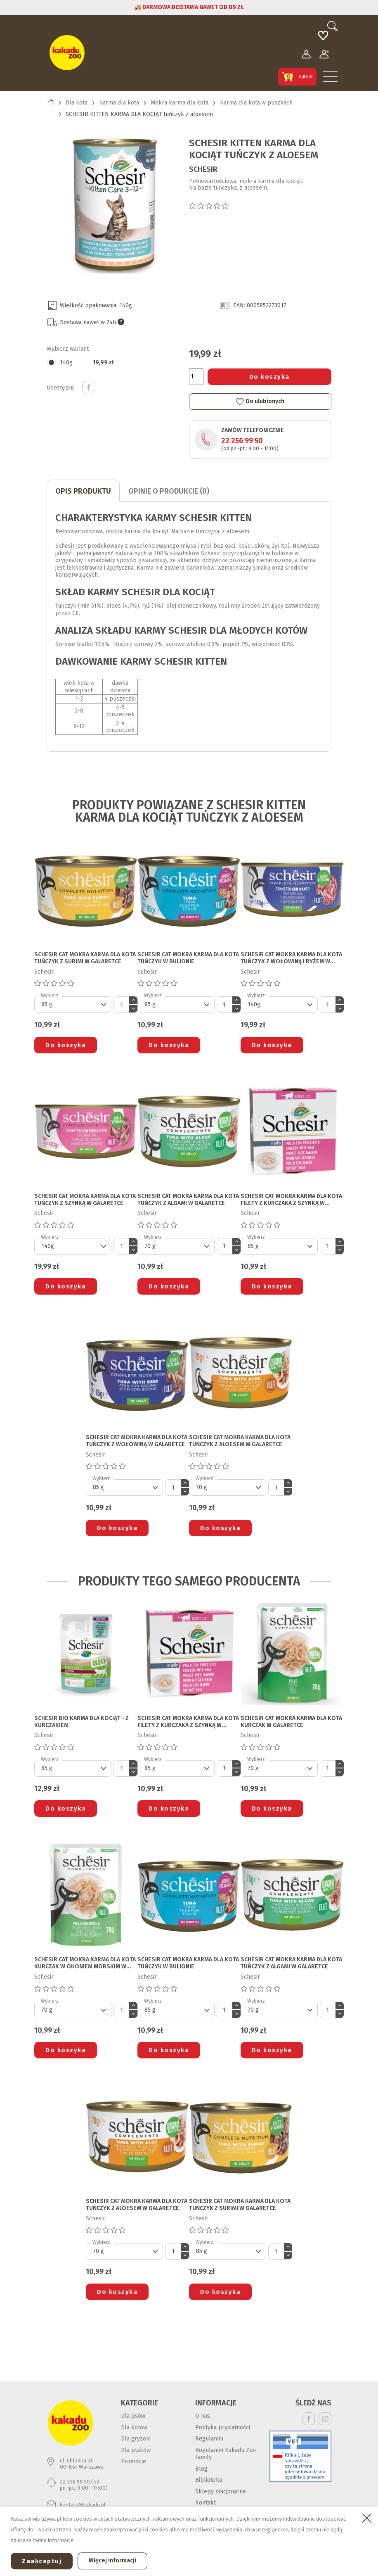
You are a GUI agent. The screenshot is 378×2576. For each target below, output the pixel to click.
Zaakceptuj (41, 2561)
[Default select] (72, 1004)
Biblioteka (208, 2479)
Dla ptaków (136, 2450)
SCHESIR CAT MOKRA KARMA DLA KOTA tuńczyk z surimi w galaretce (85, 958)
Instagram (325, 2418)
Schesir (203, 169)
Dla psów (133, 2415)
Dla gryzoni (136, 2438)
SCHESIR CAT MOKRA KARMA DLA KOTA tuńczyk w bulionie (188, 958)
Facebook (308, 2418)
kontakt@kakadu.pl (83, 2505)
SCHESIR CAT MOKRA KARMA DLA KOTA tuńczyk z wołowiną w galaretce (136, 1441)
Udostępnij (88, 387)
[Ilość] (196, 376)
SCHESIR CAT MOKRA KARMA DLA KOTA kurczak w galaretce (291, 1722)
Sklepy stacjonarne (220, 2491)
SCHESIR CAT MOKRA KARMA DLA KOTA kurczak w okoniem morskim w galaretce (85, 1963)
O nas (202, 2415)
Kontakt (205, 2502)
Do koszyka (269, 376)
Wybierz (50, 995)
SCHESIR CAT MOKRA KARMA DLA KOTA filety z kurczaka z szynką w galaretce (291, 1200)
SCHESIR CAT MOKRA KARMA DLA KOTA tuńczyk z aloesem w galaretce (240, 1441)
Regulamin (209, 2438)
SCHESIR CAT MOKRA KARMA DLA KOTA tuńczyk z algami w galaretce (188, 1200)
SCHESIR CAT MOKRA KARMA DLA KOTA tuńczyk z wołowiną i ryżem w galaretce (291, 958)
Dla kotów (134, 2427)
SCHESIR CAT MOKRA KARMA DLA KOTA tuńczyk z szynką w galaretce (85, 1200)
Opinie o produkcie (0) (168, 491)
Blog (201, 2468)
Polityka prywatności (222, 2427)
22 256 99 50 (242, 440)
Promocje (133, 2461)
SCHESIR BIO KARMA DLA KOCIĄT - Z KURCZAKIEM (81, 1722)
